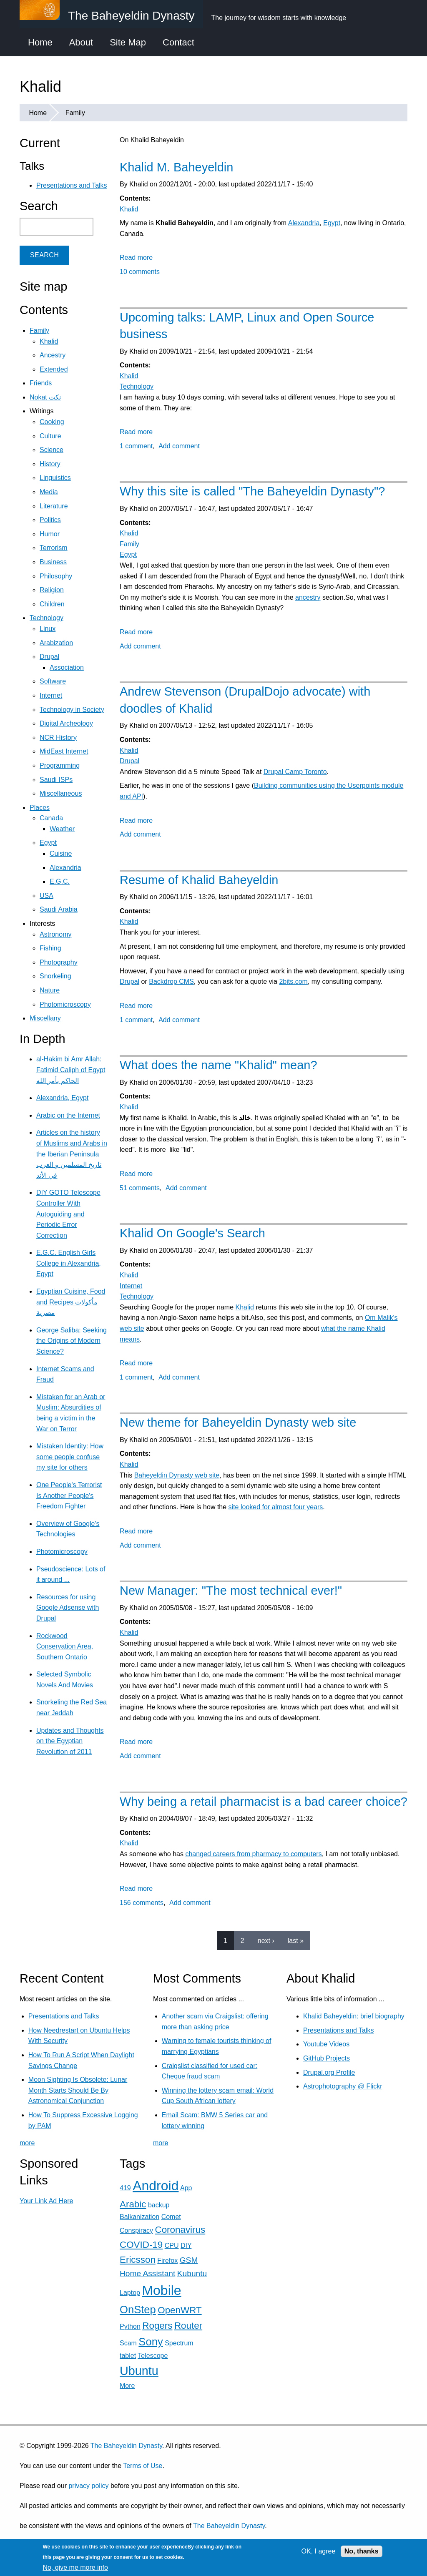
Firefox (167, 2260)
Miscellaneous (61, 793)
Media (49, 491)
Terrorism (54, 547)
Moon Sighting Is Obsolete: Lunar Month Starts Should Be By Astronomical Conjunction (77, 2090)
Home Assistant (147, 2273)
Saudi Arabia (59, 909)
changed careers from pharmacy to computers (253, 1853)
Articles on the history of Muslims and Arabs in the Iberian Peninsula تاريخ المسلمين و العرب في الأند (71, 1154)
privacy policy (88, 2485)
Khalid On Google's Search (192, 1233)
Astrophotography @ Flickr (342, 2086)
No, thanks (361, 2551)
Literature (54, 506)
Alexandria (304, 222)
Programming (60, 765)
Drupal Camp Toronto (295, 771)
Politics (50, 519)
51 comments (140, 1187)
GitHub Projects (326, 2058)
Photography (59, 962)
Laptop (130, 2292)
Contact (178, 42)
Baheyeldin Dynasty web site (177, 1475)
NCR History (58, 737)
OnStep (138, 2309)
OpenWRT (179, 2310)
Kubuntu (192, 2273)
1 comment (136, 446)
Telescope (153, 2355)
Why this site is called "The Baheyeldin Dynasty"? (252, 491)
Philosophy (56, 576)
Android (155, 2185)
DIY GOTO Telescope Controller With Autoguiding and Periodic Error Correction (68, 1214)
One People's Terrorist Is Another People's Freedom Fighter (69, 1495)
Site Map (128, 42)
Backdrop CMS (171, 981)
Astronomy (55, 934)
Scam (128, 2343)
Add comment (179, 446)
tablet (128, 2355)
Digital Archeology (66, 723)
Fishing (50, 948)
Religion (52, 589)
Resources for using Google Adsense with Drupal (67, 1607)
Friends (41, 383)
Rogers (157, 2325)
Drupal (129, 760)
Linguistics (55, 477)
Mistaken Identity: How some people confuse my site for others (69, 1457)
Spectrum (179, 2343)
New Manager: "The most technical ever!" (231, 1590)
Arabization (56, 642)
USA (46, 895)
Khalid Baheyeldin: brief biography (353, 2016)
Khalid (129, 209)
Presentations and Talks (71, 185)
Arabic (133, 2204)
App (186, 2187)
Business (53, 561)
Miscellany (45, 1018)
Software (53, 681)
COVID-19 (141, 2244)
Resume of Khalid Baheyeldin (199, 880)
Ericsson (138, 2259)
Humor (50, 534)
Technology (136, 386)
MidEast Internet (64, 751)
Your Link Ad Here (46, 2200)
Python (130, 2326)
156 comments (141, 1902)
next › (266, 1940)
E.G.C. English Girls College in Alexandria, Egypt (68, 1263)
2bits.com (293, 981)
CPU (172, 2245)
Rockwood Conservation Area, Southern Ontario (64, 1646)
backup (159, 2205)
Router (188, 2325)
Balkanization (139, 2216)
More (127, 2385)
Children (52, 604)
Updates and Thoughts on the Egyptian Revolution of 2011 (70, 1741)
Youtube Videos (326, 2044)
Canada (51, 818)
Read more (136, 257)
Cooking (52, 421)
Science (51, 449)
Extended (54, 369)
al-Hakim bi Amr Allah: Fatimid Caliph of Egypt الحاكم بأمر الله (70, 1070)
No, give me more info (75, 2567)
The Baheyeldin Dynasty (126, 2445)
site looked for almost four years (276, 1506)
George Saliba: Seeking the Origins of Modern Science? (71, 1341)
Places (40, 807)
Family (75, 112)
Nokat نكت (45, 397)
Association (67, 667)
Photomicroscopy (65, 1004)
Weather (62, 828)
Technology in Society (72, 709)
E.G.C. (60, 881)
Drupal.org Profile (329, 2072)
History (50, 463)
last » (296, 1940)
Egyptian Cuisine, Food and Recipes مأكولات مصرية (70, 1302)
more (27, 2142)
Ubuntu (139, 2370)
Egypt (331, 222)
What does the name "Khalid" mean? (218, 1065)
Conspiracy (136, 2230)
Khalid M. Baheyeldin (176, 167)
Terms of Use (142, 2465)
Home (40, 42)
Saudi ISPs (56, 779)
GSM (189, 2260)
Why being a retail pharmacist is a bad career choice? (263, 1801)
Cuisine (61, 853)
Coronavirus (180, 2229)
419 (125, 2187)
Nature (50, 990)
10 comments (140, 271)
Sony (150, 2341)
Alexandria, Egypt (62, 1097)
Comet (171, 2216)
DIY (186, 2245)
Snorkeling (55, 976)
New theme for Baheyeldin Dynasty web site (238, 1422)
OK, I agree (318, 2551)
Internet (131, 1285)
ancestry (307, 597)
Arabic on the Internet (68, 1115)
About (81, 42)
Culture (50, 436)
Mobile (161, 2290)
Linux (47, 628)
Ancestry (52, 355)
